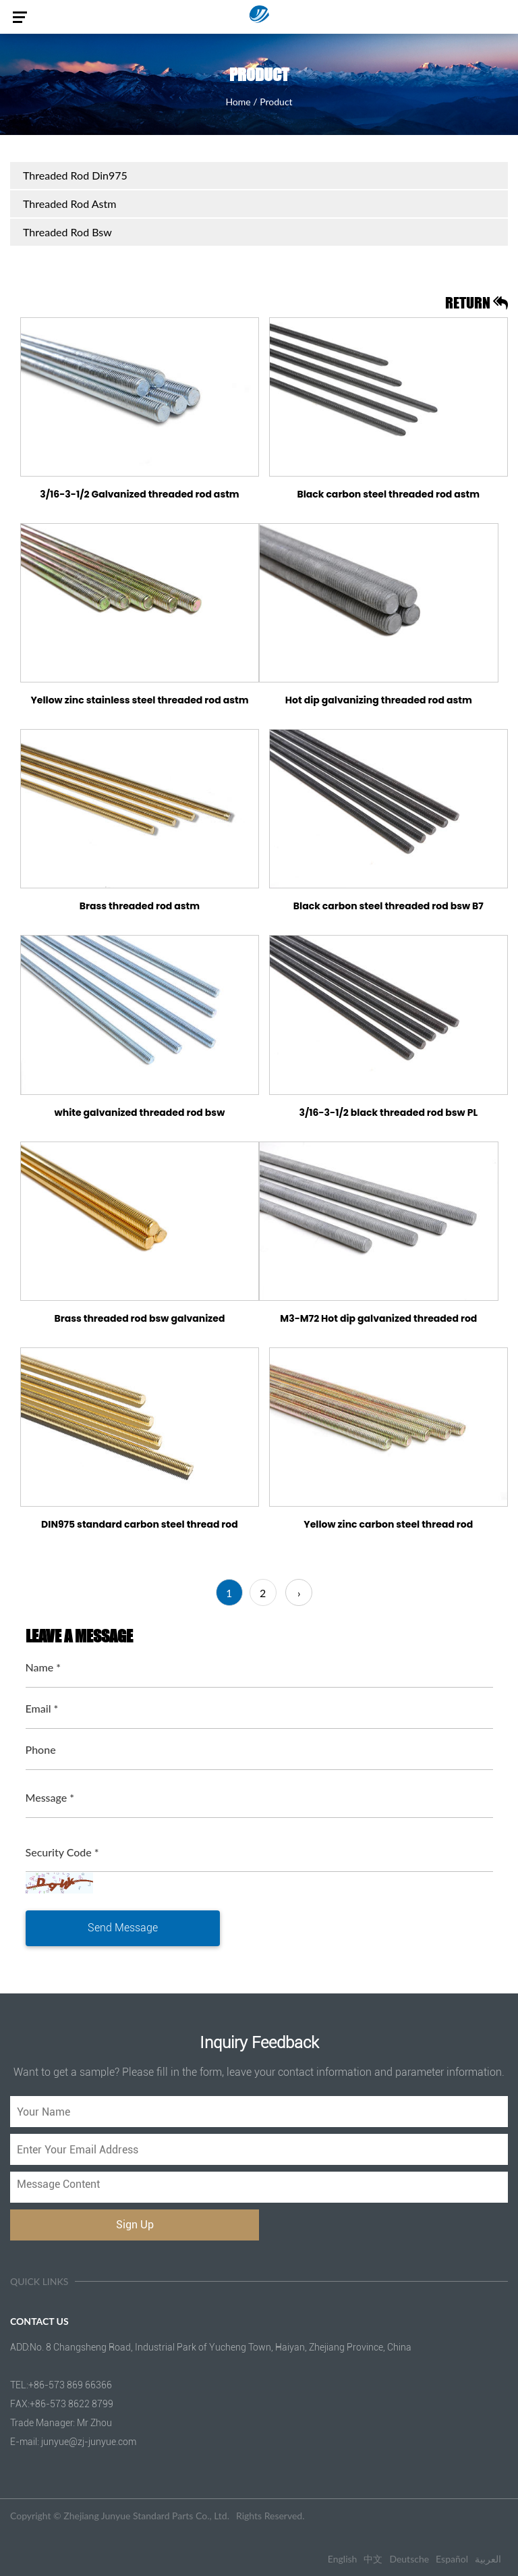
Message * (50, 1797)
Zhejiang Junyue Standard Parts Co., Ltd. (146, 2515)
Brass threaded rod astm (140, 906)
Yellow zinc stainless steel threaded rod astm (139, 700)
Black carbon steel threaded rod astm (388, 494)
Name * (43, 1667)
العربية (488, 2559)
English (342, 2559)
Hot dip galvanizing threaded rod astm (378, 700)
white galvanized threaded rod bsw (140, 1112)
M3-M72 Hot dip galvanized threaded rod (378, 1318)
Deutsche (409, 2559)
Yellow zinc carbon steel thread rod (388, 1524)
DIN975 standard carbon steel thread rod (139, 1524)
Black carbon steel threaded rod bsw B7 (388, 906)
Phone (41, 1749)
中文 (373, 2559)
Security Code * (62, 1852)
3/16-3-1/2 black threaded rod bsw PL (388, 1112)
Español (452, 2559)
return (476, 303)
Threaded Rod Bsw (67, 231)
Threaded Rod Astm (69, 203)
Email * (42, 1708)
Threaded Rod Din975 (75, 175)
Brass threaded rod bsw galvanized (139, 1318)
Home (237, 101)
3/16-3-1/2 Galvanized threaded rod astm (139, 494)
